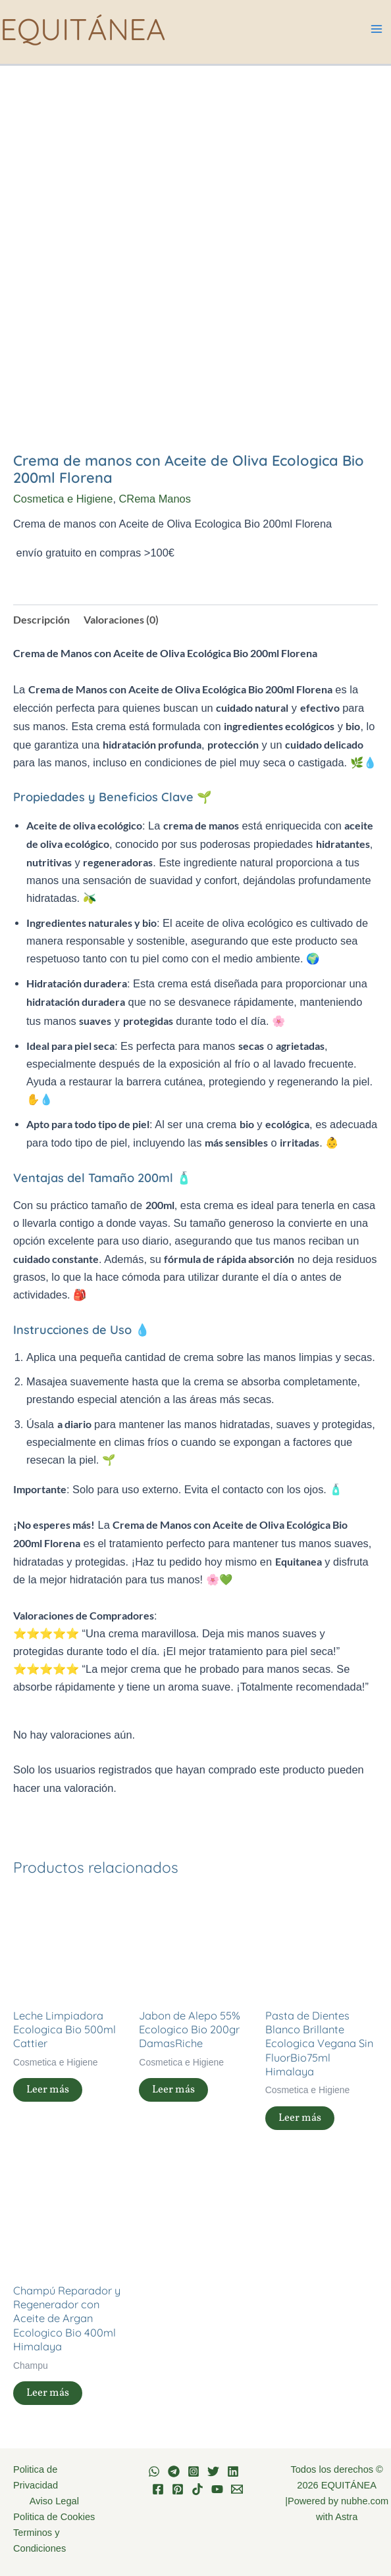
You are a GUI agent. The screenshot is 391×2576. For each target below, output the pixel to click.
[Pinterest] (178, 2489)
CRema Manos (155, 499)
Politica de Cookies (54, 2517)
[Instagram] (193, 2471)
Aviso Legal (54, 2501)
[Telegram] (174, 2471)
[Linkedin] (233, 2471)
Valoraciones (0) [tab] (121, 619)
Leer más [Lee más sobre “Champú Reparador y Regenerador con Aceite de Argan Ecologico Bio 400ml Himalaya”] (47, 2392)
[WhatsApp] (154, 2471)
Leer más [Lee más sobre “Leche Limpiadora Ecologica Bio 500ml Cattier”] (47, 2089)
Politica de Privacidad (35, 2477)
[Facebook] (158, 2489)
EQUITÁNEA (83, 28)
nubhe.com (364, 2501)
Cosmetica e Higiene (63, 499)
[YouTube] (217, 2489)
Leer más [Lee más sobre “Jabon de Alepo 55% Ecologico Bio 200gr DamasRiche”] (173, 2089)
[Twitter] (213, 2471)
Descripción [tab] (41, 619)
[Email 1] (237, 2489)
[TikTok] (197, 2489)
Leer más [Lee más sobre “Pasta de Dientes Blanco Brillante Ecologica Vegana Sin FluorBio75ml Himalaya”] (299, 2117)
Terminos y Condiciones (39, 2540)
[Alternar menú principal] (376, 29)
